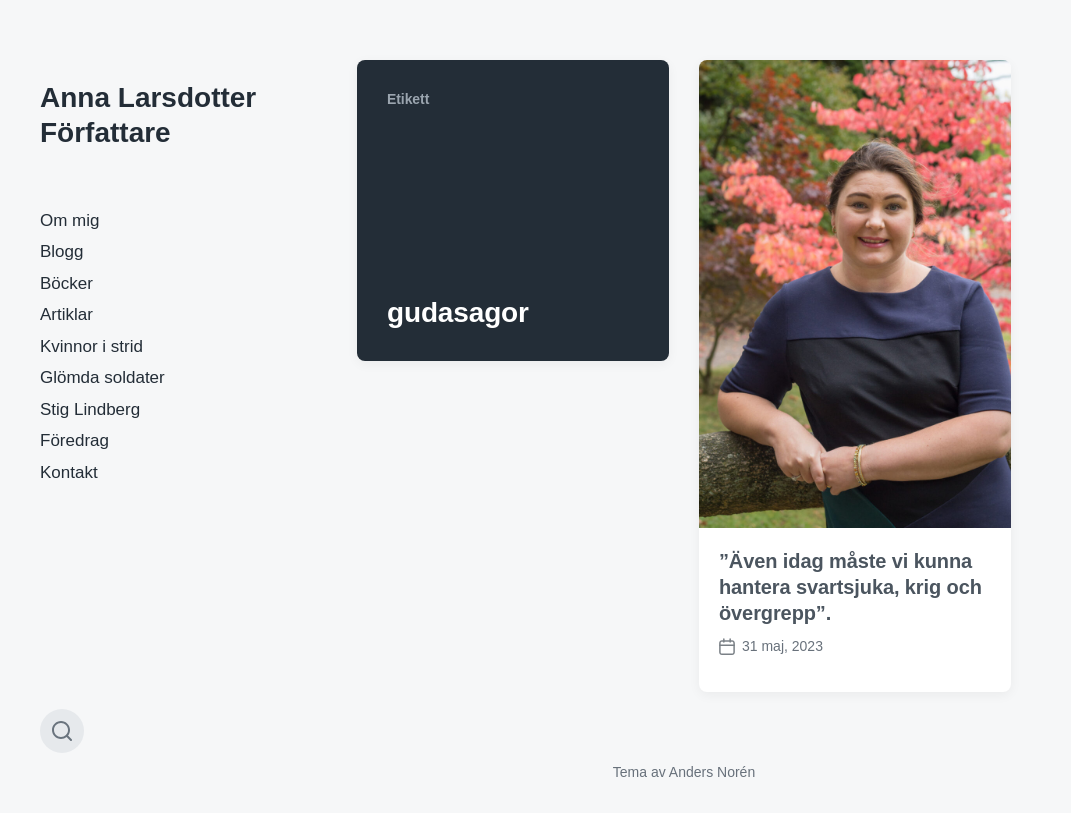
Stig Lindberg (90, 409)
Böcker (66, 283)
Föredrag (74, 440)
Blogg (61, 251)
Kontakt (69, 472)
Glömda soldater (102, 377)
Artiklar (66, 314)
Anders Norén (712, 772)
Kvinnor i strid (91, 346)
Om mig (70, 220)
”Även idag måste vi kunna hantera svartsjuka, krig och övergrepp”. (850, 587)
